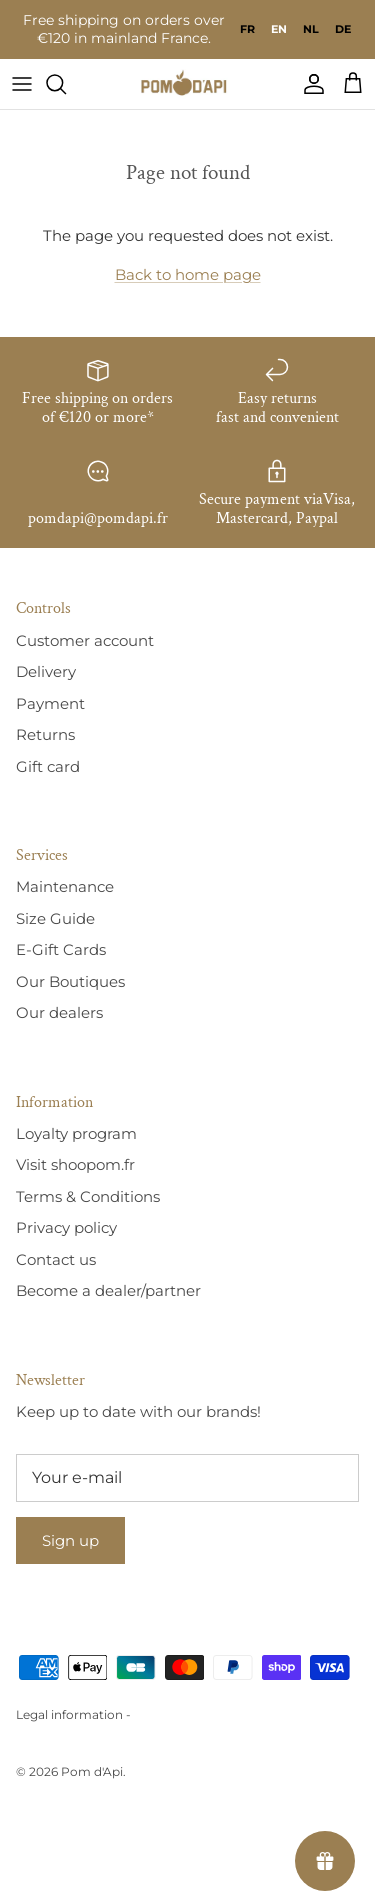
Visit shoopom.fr (75, 1164)
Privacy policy (66, 1227)
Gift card (48, 766)
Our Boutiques (70, 981)
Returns (45, 734)
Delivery (46, 671)
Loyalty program (76, 1133)
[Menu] (22, 84)
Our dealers (59, 1012)
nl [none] (311, 29)
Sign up (70, 1540)
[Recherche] (66, 84)
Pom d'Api (92, 1771)
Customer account (85, 640)
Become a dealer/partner (108, 1290)
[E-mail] (187, 1478)
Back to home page (188, 274)
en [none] (279, 29)
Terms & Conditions (88, 1196)
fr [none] (247, 29)
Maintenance (65, 886)
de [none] (343, 29)
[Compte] (309, 84)
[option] (247, 29)
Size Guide (55, 918)
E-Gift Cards (61, 949)
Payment (50, 703)
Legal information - (73, 1714)
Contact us (56, 1259)
